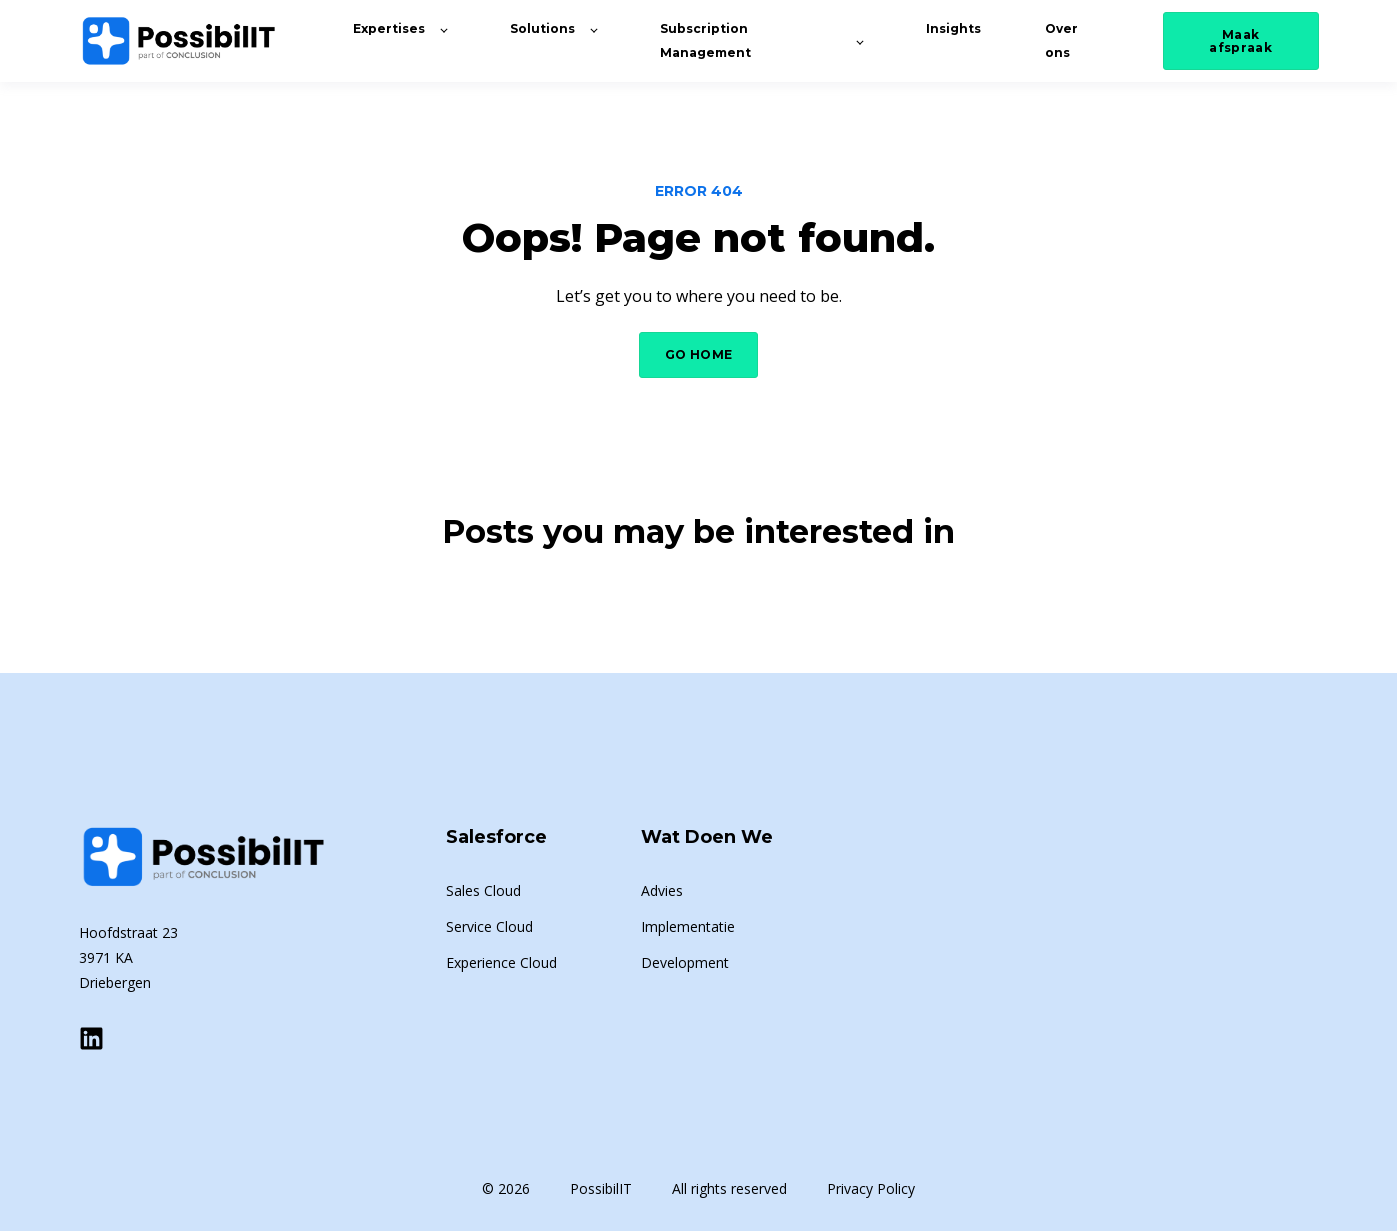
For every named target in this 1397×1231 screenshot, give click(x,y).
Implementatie (688, 926)
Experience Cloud (501, 962)
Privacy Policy (871, 1188)
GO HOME (699, 354)
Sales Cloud (483, 890)
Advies (662, 890)
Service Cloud (489, 926)
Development (685, 962)
